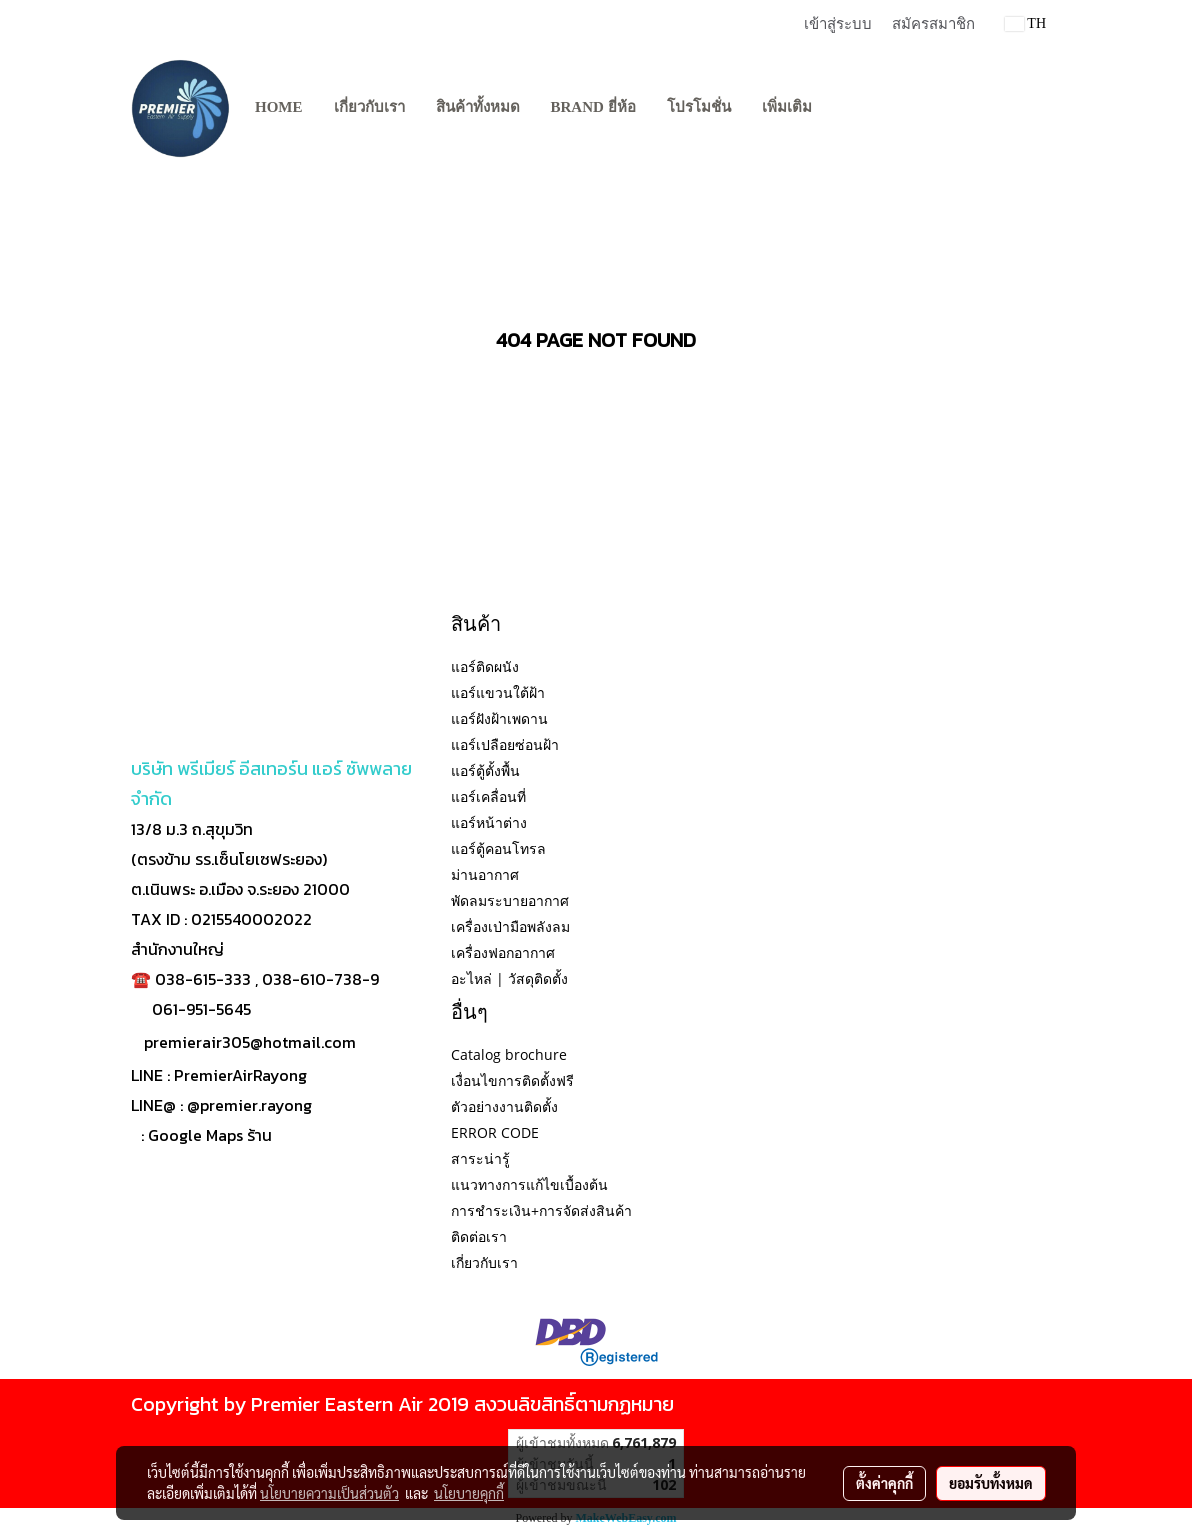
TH (1025, 23)
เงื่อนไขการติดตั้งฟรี (512, 1080)
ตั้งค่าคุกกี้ (884, 1483)
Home (279, 107)
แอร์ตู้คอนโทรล (498, 848)
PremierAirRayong (240, 1075)
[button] (845, 108)
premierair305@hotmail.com (250, 1042)
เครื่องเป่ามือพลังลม (510, 926)
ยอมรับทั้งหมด (991, 1483)
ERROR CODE (495, 1132)
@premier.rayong (249, 1105)
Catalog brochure (509, 1054)
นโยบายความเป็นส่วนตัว (329, 1493)
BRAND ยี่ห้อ (593, 107)
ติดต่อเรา (479, 1236)
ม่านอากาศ (485, 874)
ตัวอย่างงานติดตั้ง (504, 1106)
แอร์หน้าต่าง (489, 822)
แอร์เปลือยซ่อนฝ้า (505, 744)
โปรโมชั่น (699, 107)
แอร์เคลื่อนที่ (488, 796)
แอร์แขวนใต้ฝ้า (498, 692)
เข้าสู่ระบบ (838, 24)
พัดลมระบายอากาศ (510, 900)
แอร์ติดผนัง (485, 666)
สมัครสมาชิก (933, 24)
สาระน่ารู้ (480, 1158)
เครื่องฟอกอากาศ (503, 952)
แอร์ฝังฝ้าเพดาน (499, 718)
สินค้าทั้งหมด (478, 107)
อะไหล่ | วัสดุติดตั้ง (509, 978)
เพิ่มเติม (787, 107)
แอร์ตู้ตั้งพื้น (485, 770)
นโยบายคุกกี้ (469, 1493)
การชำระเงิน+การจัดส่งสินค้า (541, 1210)
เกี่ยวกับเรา (369, 107)
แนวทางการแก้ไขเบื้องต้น (529, 1184)
